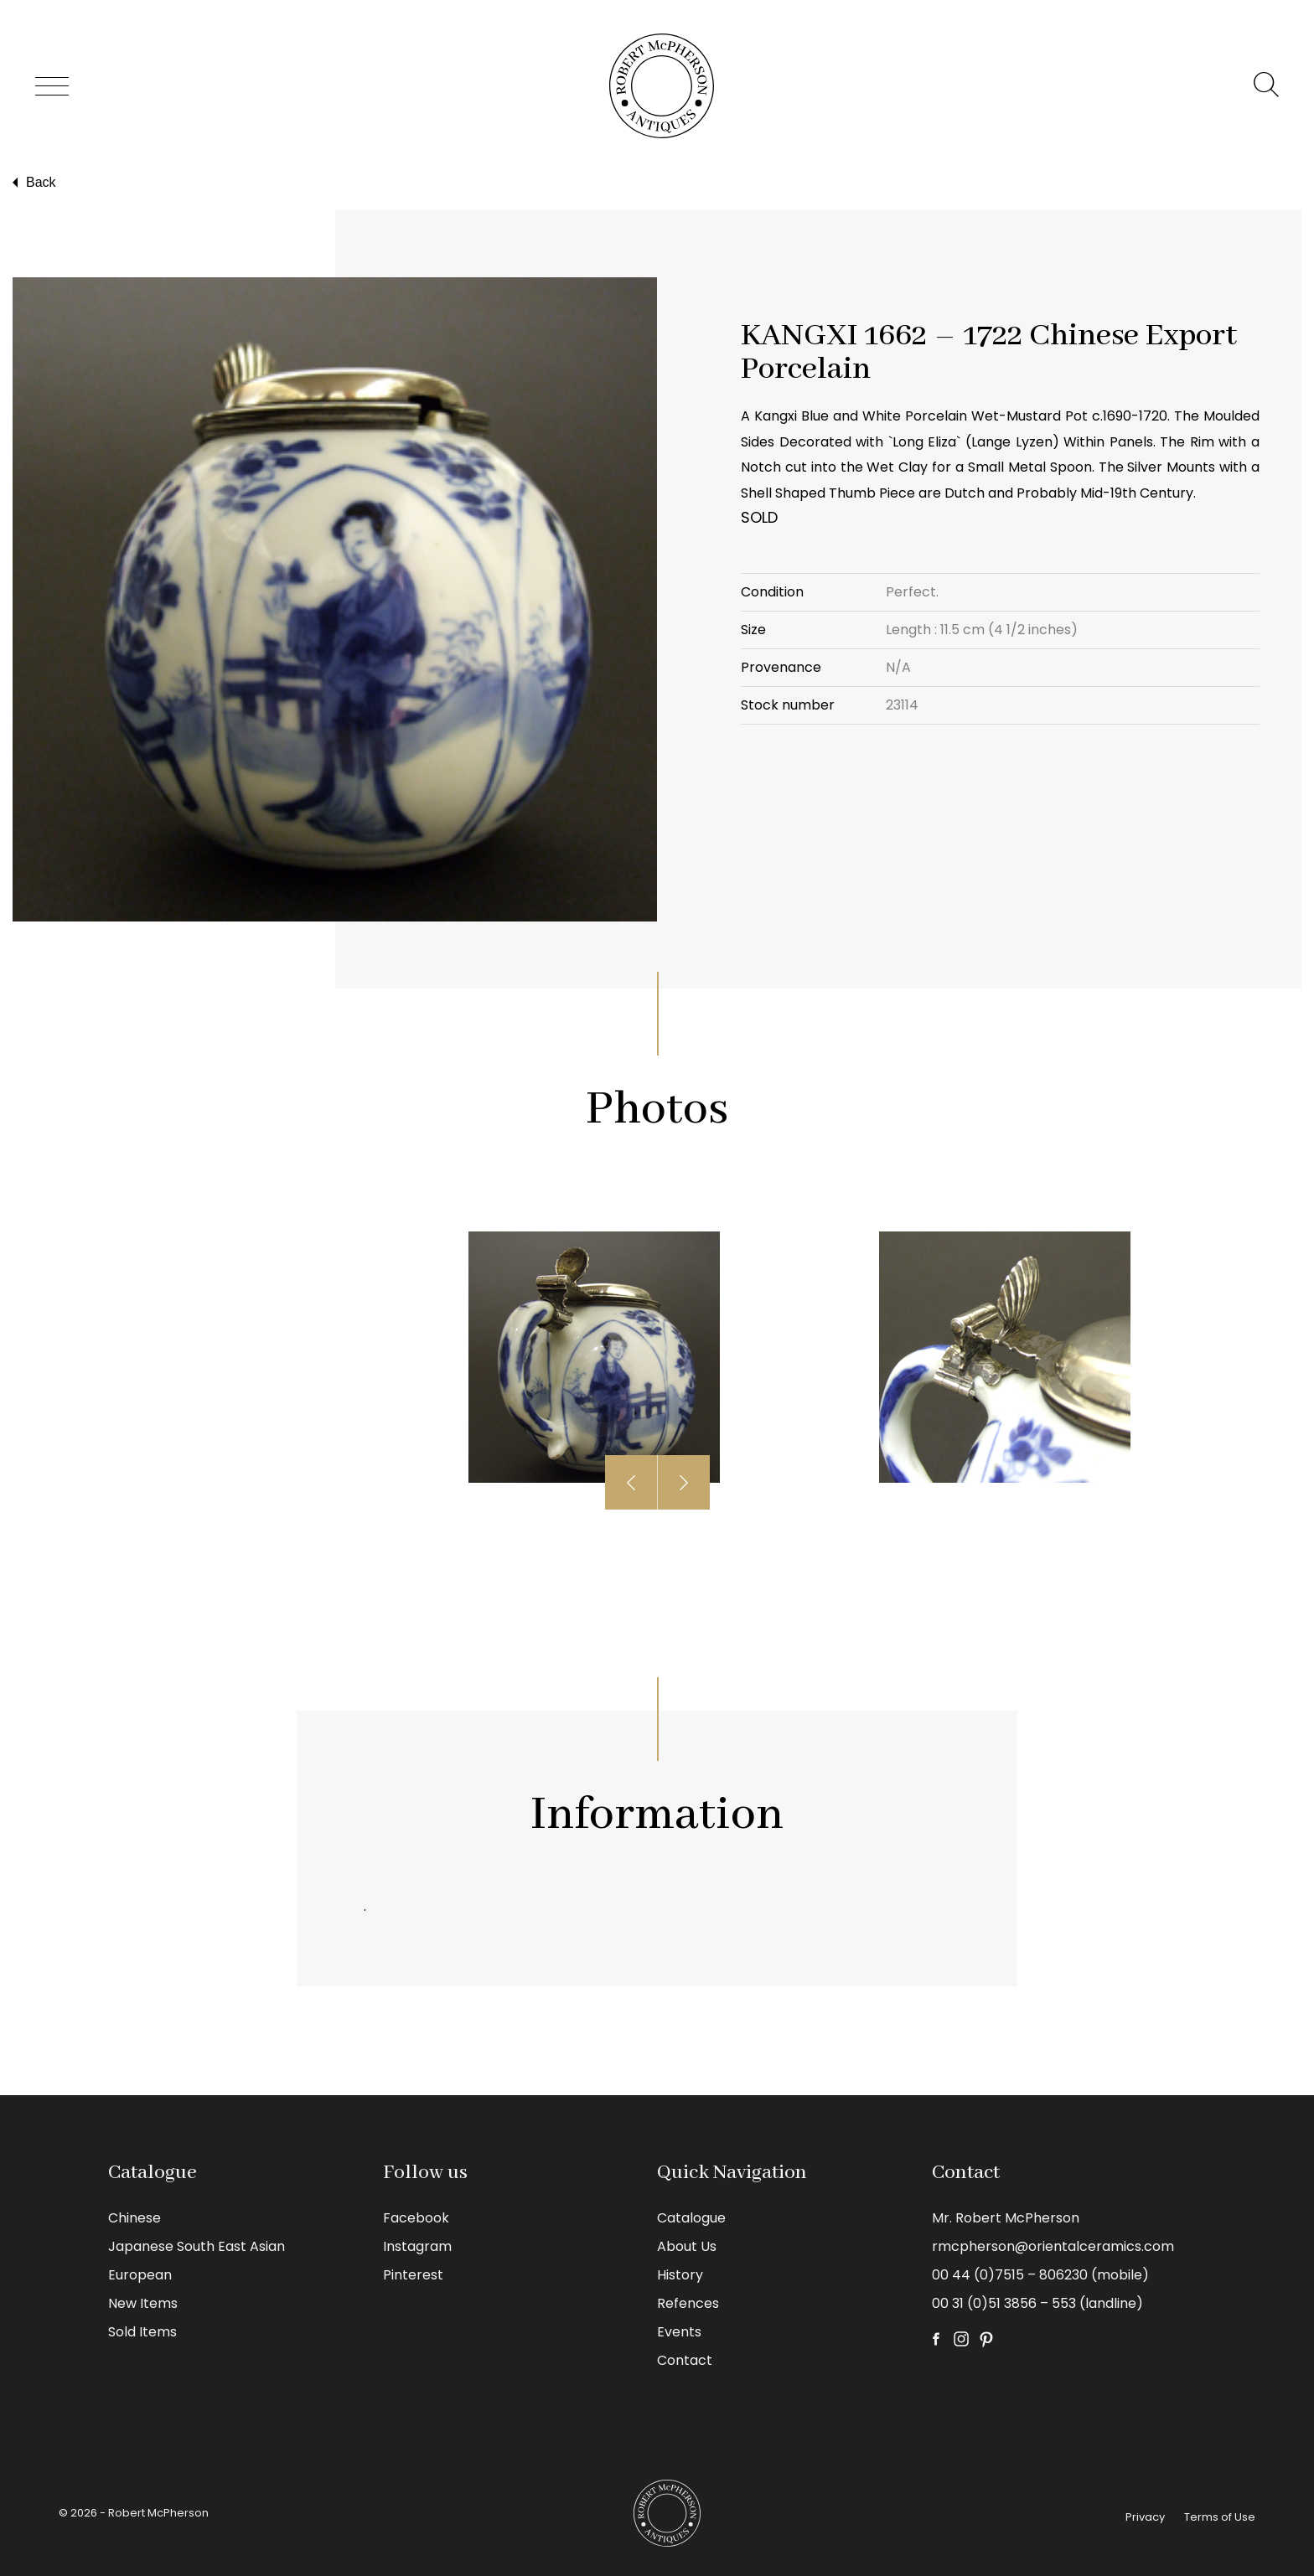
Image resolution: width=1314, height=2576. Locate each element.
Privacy (1145, 2517)
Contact (684, 2360)
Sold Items (142, 2331)
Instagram (417, 2246)
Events (679, 2331)
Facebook (416, 2218)
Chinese (134, 2218)
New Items (143, 2303)
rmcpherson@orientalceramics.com (1053, 2246)
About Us (686, 2246)
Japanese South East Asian (196, 2246)
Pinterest (413, 2274)
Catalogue (691, 2218)
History (680, 2274)
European (140, 2274)
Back (32, 182)
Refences (688, 2303)
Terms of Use (1219, 2517)
